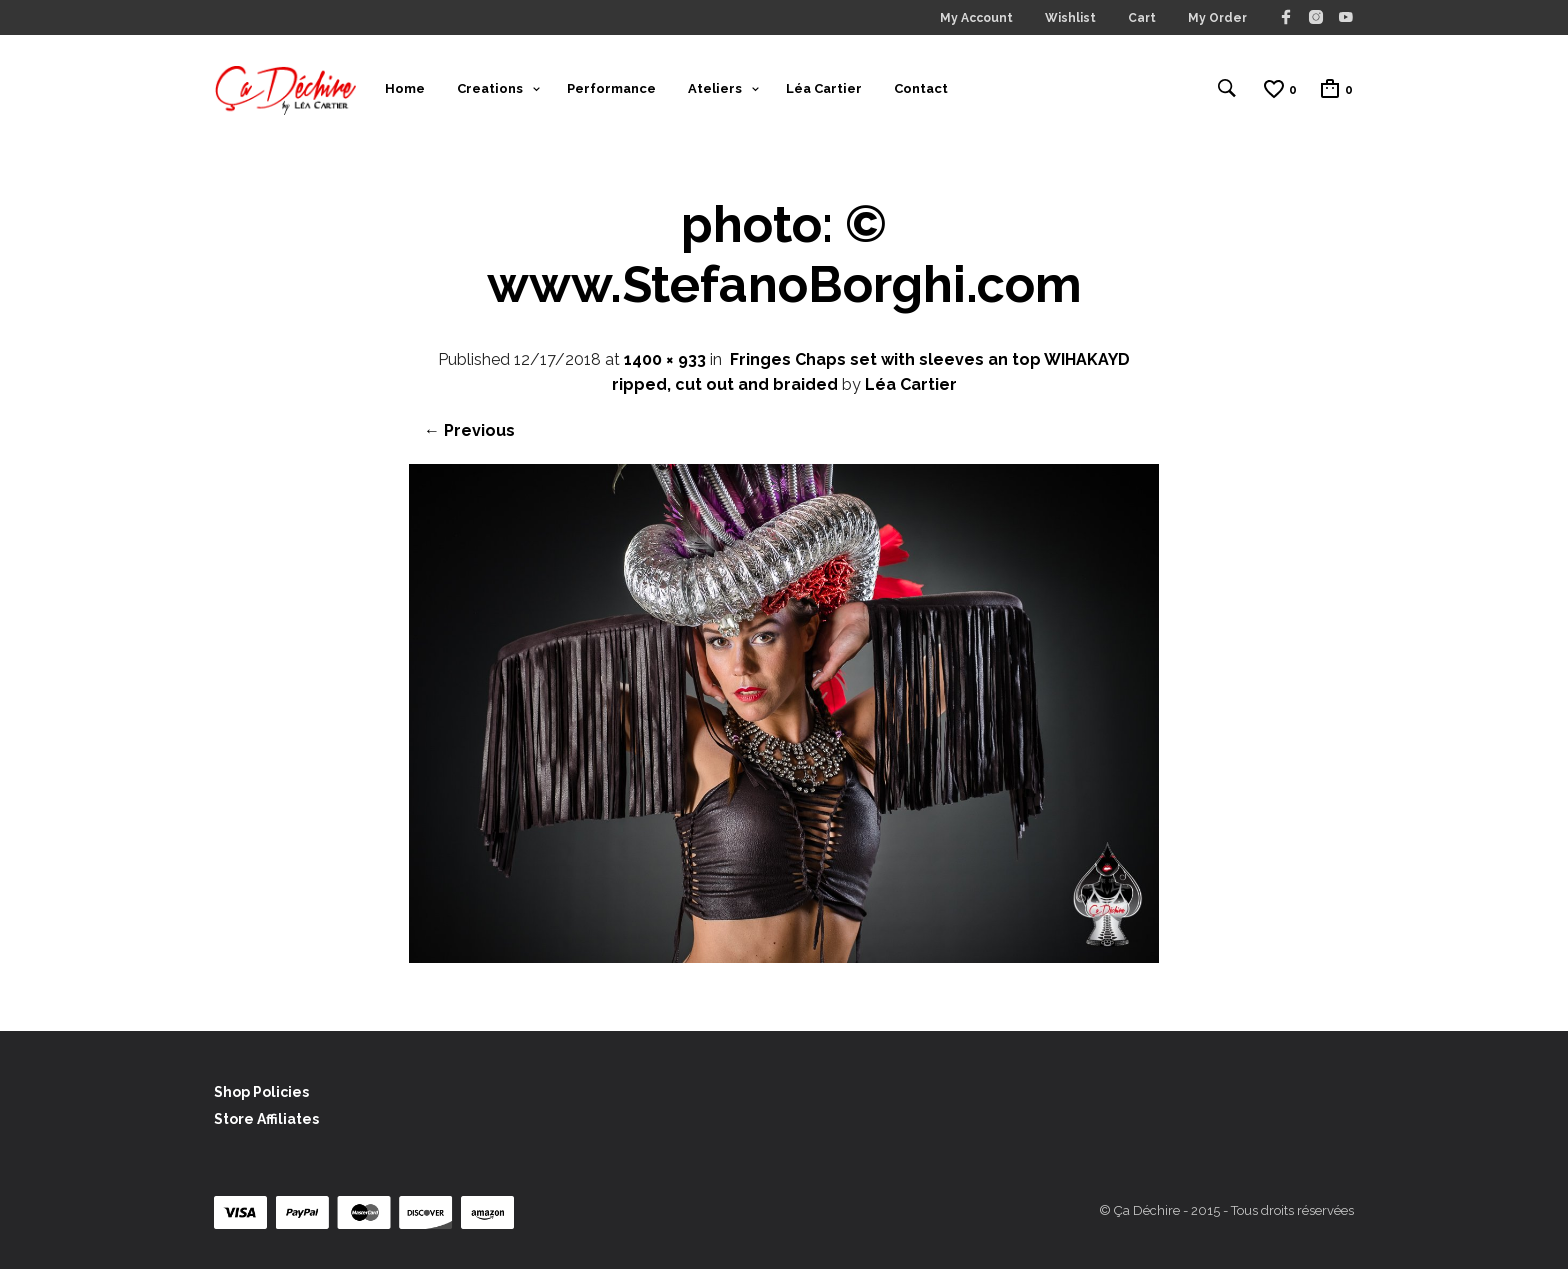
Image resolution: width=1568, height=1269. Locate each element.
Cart (1142, 18)
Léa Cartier (824, 88)
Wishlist (1070, 18)
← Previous (469, 430)
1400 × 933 (665, 359)
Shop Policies (261, 1092)
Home (405, 88)
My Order (1217, 18)
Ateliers (715, 88)
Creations (490, 88)
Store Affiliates (266, 1119)
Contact (921, 88)
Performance (611, 88)
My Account (976, 18)
